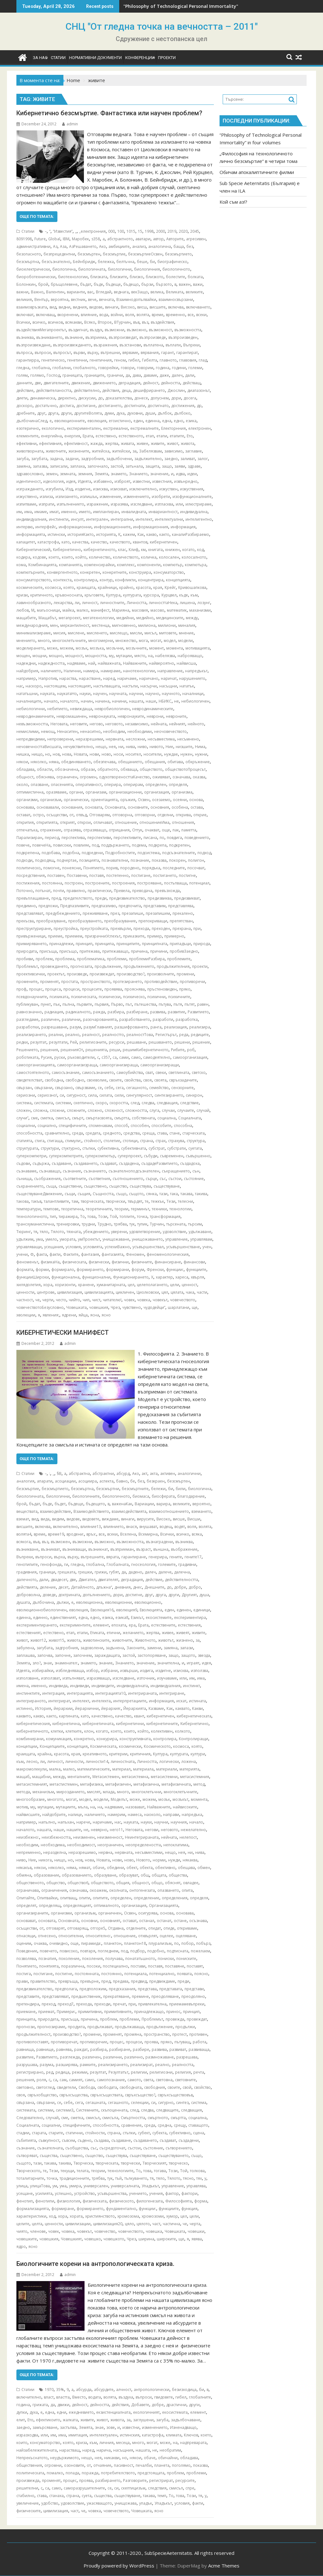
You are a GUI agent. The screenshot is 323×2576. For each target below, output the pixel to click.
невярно (99, 1829)
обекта (146, 1867)
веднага (121, 292)
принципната (154, 943)
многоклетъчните (69, 640)
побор (187, 1943)
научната (117, 693)
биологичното (176, 269)
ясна (94, 1315)
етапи (161, 436)
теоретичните (99, 1209)
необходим (114, 731)
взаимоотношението (169, 1511)
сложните (76, 1110)
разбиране (137, 1012)
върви (79, 352)
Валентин (55, 292)
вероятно (201, 1504)
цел (131, 1284)
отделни (165, 815)
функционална (65, 1277)
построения (123, 883)
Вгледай (103, 292)
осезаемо (161, 799)
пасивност (123, 2465)
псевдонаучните (31, 996)
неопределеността (143, 1845)
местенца (100, 625)
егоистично (120, 420)
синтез (182, 2102)
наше (151, 701)
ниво (142, 746)
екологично (53, 428)
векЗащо (139, 292)
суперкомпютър (100, 1156)
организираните (32, 1913)
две (38, 383)
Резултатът (118, 2072)
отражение (50, 830)
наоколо (152, 1814)
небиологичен (195, 701)
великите (194, 292)
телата (83, 2170)
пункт (46, 1004)
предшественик (86, 1996)
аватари (142, 239)
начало (51, 701)
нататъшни (27, 693)
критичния (140, 1754)
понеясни (71, 868)
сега (120, 1087)
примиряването (31, 943)
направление (170, 671)
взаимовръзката (31, 307)
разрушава (26, 2064)
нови (94, 754)
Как (141, 534)
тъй (118, 2178)
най (91, 663)
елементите (27, 436)
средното (112, 1133)
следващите (167, 2110)
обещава (186, 1867)
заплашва (25, 1655)
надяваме (76, 663)
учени (22, 1254)
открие (200, 815)
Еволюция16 (102, 1610)
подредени (92, 852)
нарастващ (69, 2450)
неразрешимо (82, 1852)
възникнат (98, 1549)
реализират (141, 2064)
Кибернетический (33, 549)
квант (139, 1716)
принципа (104, 943)
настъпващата (106, 686)
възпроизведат (123, 337)
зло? (36, 1663)
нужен (186, 754)
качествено (102, 1716)
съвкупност (48, 2140)
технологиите (120, 2170)
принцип (84, 943)
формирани (117, 1269)
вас (90, 292)
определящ (50, 1905)
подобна (70, 852)
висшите (158, 307)
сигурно (165, 2102)
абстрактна (79, 1473)
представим (155, 905)
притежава (89, 951)
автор (158, 239)
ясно (106, 1315)
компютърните (30, 572)
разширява (66, 2064)
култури (198, 1754)
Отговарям (99, 815)
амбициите (119, 246)
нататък (186, 686)
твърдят (135, 1201)
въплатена (153, 345)
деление (48, 1587)
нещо (101, 746)
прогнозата (81, 966)
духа (120, 413)
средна (164, 2125)
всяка (197, 1534)
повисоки (62, 845)
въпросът (62, 352)
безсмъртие (114, 254)
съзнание (72, 1171)
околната (118, 1890)
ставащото (198, 2125)
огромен (88, 777)
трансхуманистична (35, 1224)
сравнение (131, 2125)
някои (22, 761)
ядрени (69, 1315)
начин (87, 701)
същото (136, 1193)
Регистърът (166, 1034)
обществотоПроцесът (185, 769)
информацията (30, 534)
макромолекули (31, 1769)
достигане (86, 405)
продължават (99, 2026)
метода (23, 1791)
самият (75, 2079)
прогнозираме (51, 2026)
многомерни (100, 640)
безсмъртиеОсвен (145, 254)
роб (191, 1049)
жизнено (184, 1640)
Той (113, 1216)
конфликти (125, 580)
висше (179, 1519)
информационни (75, 527)
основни (89, 1920)
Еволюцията (151, 1610)
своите (115, 1080)
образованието (76, 1875)
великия (24, 299)
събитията (26, 2140)
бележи (158, 1488)
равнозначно (29, 1012)
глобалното (84, 367)
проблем (44, 959)
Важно (37, 292)
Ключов (191, 2435)
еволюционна (89, 1602)
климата (173, 2435)
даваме (150, 375)
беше (142, 261)
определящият (77, 1905)
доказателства (118, 398)
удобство (49, 2503)
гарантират (187, 352)
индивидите (102, 1685)
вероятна (59, 299)
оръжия (127, 799)
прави (22, 1981)
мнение (186, 633)
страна (146, 1140)
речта (198, 2072)
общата (159, 1875)
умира (75, 2186)
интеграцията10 (110, 1693)
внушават (148, 1526)
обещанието (130, 761)
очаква (40, 1943)
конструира (140, 572)
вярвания (150, 352)
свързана (25, 2102)
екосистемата (175, 2412)
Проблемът (27, 966)
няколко (38, 761)
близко (136, 276)
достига (66, 405)
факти (55, 1254)
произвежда (27, 2480)
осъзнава (198, 1920)
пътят (190, 1004)
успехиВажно (117, 1246)
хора (47, 1284)
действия (110, 390)
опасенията (62, 784)
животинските (96, 1640)
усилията (43, 2193)
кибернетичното (99, 549)
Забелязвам (150, 451)
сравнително (57, 1133)
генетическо (53, 360)
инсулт (77, 519)
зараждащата (107, 1655)
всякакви (73, 322)
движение (80, 383)
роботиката (27, 1057)
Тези (171, 1201)
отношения (183, 822)
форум (138, 1269)
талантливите (56, 1201)
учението (138, 2193)
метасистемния (194, 1776)
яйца (83, 1315)
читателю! (112, 1300)
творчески (115, 1201)
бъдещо (131, 284)
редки (22, 1042)
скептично (83, 1102)
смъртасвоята (99, 1118)
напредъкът (196, 671)
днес (137, 1587)
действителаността (53, 390)
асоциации (65, 1481)
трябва (120, 1224)
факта (41, 1254)
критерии (118, 1754)
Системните (87, 2110)
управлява (196, 2186)
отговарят (55, 1928)
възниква (25, 337)
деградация (129, 383)
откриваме (187, 1928)
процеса (53, 989)
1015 (130, 231)
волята (143, 314)
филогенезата (149, 2201)
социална (166, 1118)
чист (96, 1300)
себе (108, 1087)
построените (97, 883)
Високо (128, 307)
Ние (169, 746)
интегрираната (142, 1693)
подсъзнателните (178, 852)
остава (197, 807)
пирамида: (91, 1943)
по (162, 837)
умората (67, 1239)
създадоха (190, 1163)
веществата (27, 1511)
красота (143, 587)
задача (56, 458)
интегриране (171, 1693)
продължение (108, 966)
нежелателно (193, 1829)
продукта (76, 2026)
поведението (197, 837)
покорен (177, 860)
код (200, 549)
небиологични (30, 708)
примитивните (118, 2011)
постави (138, 1966)
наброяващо (190, 655)
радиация (53, 1012)
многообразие (30, 1799)
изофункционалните (192, 496)
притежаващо (115, 951)
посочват (195, 868)
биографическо (172, 261)
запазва (40, 466)
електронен (199, 428)
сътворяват (26, 2155)
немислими (27, 731)
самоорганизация (190, 1057)
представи (194, 1989)
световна (164, 2079)
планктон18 (135, 1943)
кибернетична (66, 1723)
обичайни (168, 2457)
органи (76, 792)
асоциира (87, 1481)
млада (109, 1791)
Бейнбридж (84, 261)
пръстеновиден (162, 989)
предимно (26, 905)
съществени (70, 1186)
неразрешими (89, 739)
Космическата (103, 1746)
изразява (119, 504)
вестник (78, 299)
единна (152, 420)
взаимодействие (55, 1511)
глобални (61, 367)
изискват (118, 489)
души (150, 413)
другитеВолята (88, 413)
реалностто (113, 1034)
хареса (181, 1277)
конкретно (84, 1738)
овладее (190, 1882)
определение (146, 1898)
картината (68, 1716)
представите (27, 1996)
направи (171, 1814)
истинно (24, 1708)
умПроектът (89, 1239)
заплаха (77, 466)
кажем (129, 534)
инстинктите (28, 1693)
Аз (55, 246)
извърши (129, 1670)
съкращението (176, 1171)
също (121, 1193)
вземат (22, 1519)
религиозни (161, 2072)
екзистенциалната (113, 2412)
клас (122, 549)
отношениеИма (154, 822)
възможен (60, 1541)
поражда (90, 2473)
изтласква (164, 504)
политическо (28, 868)
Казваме (156, 1708)
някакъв (24, 1867)
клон (88, 1731)
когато (188, 549)
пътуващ (182, 2042)
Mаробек (80, 239)
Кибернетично (67, 549)
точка (142, 1216)
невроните (176, 716)
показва (159, 860)
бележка (106, 261)
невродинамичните (35, 716)
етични (113, 1632)
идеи (192, 473)
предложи (48, 905)
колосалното (194, 557)
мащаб (23, 1776)
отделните (136, 1928)
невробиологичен (112, 708)
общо (156, 1882)
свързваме (85, 1087)
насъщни (168, 686)
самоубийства (129, 1072)
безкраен (156, 1481)
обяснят (172, 1882)
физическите (28, 2510)
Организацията (163, 1905)
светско (199, 1072)
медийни (125, 617)
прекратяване (116, 1996)
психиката (59, 996)
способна (183, 1125)
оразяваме (56, 792)
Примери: (66, 2011)
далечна (182, 1572)
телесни (185, 1201)
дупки (21, 2412)
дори (176, 398)
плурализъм (160, 1943)
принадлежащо (149, 2011)
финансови (194, 1262)
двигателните (56, 383)
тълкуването (135, 2178)
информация (183, 527)
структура (196, 1140)
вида (45, 1519)
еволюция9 (126, 1610)
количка (148, 557)
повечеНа (41, 845)
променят (49, 981)
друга (53, 413)
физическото (121, 2201)
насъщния (123, 2450)
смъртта (121, 1118)
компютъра (195, 564)
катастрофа (48, 542)
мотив (22, 1807)
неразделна (54, 1852)
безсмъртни (107, 1488)
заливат (187, 458)
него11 (116, 1829)
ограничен (66, 777)
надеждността (51, 663)
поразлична (72, 1966)
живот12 (38, 1640)
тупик (142, 1224)
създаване (61, 1163)
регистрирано (30, 2072)
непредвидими (30, 739)
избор (92, 1670)
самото (134, 2079)
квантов (140, 542)
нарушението (192, 678)
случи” (22, 1118)
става (162, 1133)
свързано (64, 1087)
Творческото (28, 2170)
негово (96, 724)
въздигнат (77, 329)
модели (185, 640)
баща (178, 246)
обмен (203, 1867)
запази (186, 1647)
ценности (25, 1292)
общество (55, 1882)
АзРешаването (83, 246)
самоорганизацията (35, 1065)
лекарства (63, 602)
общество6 (78, 1882)
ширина (146, 2239)
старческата (193, 1133)
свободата (107, 2087)
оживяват (161, 777)
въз (145, 322)
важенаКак (122, 1504)
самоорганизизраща (77, 1065)
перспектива (73, 837)
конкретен (90, 572)
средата (92, 1133)
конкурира (107, 1738)
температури (28, 1209)
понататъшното (140, 1958)
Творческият (154, 2163)
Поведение (26, 1951)
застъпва (68, 2427)
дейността (170, 383)
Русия (46, 1057)
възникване (27, 1549)
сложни (57, 1110)
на (150, 655)
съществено (95, 1186)
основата (93, 807)
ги (66, 1564)
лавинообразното (33, 602)
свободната (131, 2087)
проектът (55, 974)
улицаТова (40, 2186)
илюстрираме (198, 504)
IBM (66, 239)
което (54, 557)
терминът (140, 1209)
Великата (174, 292)
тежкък (157, 1201)
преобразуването (85, 921)
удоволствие (174, 1231)
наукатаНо (67, 693)
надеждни (26, 663)
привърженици (30, 936)
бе (132, 1481)
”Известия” (63, 231)
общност (24, 777)
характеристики (31, 2216)
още (166, 830)
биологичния (147, 269)
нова (66, 754)
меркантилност (74, 625)
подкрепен (179, 845)
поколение (69, 1958)
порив (112, 868)
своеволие (97, 1080)
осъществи (56, 815)
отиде (168, 1928)
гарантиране (133, 1557)
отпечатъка (27, 830)
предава (120, 1981)
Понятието (93, 868)
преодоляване (165, 1996)
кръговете (94, 595)
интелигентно (198, 519)
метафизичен (118, 1784)
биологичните (86, 1496)
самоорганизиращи (159, 1065)
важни (22, 292)
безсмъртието (178, 254)
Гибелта (149, 360)
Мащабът (47, 617)
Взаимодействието (91, 1511)
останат (164, 1920)
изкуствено (26, 496)
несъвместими (148, 1852)
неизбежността (56, 1837)
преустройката (94, 928)
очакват (152, 830)
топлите (127, 1216)
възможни (114, 329)
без (189, 246)
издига (146, 1670)
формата (24, 1269)
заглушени (143, 2420)
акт (144, 1473)
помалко (55, 2473)
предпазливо (103, 905)
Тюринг (23, 1231)
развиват (177, 2049)
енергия (72, 436)
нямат (84, 1867)
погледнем (108, 1951)
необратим (170, 2450)
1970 (49, 2389)
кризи (22, 595)
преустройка (66, 928)
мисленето (97, 633)
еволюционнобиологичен (41, 1610)
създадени (189, 2140)
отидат (154, 1928)
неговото (114, 724)
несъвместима (161, 739)
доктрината (69, 1594)
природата (26, 951)
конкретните (114, 572)
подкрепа (158, 845)
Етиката (97, 1632)
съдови (23, 1163)
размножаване (159, 2057)
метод (199, 1784)
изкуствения (191, 489)
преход (48, 2004)
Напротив (47, 678)
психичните (179, 996)
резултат (38, 1042)
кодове (39, 557)
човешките (26, 2239)
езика (191, 420)
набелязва (165, 655)
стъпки (88, 1148)
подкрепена (27, 852)
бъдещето (95, 1504)
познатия (47, 1958)
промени (185, 974)
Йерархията (134, 1708)
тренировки (67, 1224)
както (164, 534)
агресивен (196, 239)
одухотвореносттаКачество (124, 777)
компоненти (149, 564)
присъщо (68, 951)
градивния (26, 1572)
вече (92, 299)
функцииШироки (32, 1277)
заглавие (193, 451)
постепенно (117, 875)
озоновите (74, 2465)
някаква (190, 1860)
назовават (135, 1807)
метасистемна (135, 1776)
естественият (28, 1632)
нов (56, 754)
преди (101, 898)
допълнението (96, 1594)
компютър (172, 564)
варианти (76, 292)
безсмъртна (27, 261)
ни (120, 746)
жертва (111, 443)
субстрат (157, 1148)
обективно (165, 1867)
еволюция (96, 420)
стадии (22, 2133)
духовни (135, 413)
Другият (189, 1594)
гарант (167, 352)
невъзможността (32, 724)
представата (170, 1989)
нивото (156, 746)
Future (40, 239)
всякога (23, 1541)
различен (50, 1019)
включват (24, 314)
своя (147, 1080)
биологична (64, 269)
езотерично (27, 428)
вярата (112, 1557)
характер (164, 1277)
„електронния (92, 231)
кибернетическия (33, 1723)
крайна (44, 1754)
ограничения (54, 1890)
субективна (108, 1148)
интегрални (122, 519)
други (66, 413)
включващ (45, 314)
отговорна (122, 815)
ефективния (50, 443)
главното (168, 360)
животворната (29, 451)
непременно (28, 1852)
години (179, 367)
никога (45, 1860)
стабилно (25, 2495)
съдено (84, 2140)
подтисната (177, 1951)
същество (118, 1186)
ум (54, 2186)
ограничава (27, 1890)
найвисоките (185, 1807)
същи (70, 1193)
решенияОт (72, 1049)
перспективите (127, 837)
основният (110, 1920)
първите (84, 1004)
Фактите (71, 1254)
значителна (168, 1663)
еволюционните (69, 420)
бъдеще (113, 284)
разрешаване (54, 1027)
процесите (92, 989)
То (82, 1216)
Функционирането (131, 1277)
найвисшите (28, 1814)
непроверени (60, 739)
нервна (105, 1852)
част (156, 2223)
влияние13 (90, 1526)
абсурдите (104, 2389)
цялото (143, 2223)
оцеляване (186, 1935)
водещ (166, 1526)
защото (188, 1655)
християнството (100, 2216)
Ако (102, 246)
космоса (53, 587)
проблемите (179, 959)
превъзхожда (167, 890)
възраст (143, 1549)
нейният (177, 724)
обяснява (45, 777)
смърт (77, 1118)
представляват (29, 913)
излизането (67, 496)
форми (42, 1269)
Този (102, 1216)
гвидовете (163, 2397)
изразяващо (98, 1678)
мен (54, 625)
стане (174, 1133)
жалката (70, 2420)
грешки (85, 1572)
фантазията (112, 1254)
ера (132, 1625)
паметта (188, 830)
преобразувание (120, 921)
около (22, 784)
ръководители (81, 1057)
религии (139, 2072)
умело (51, 1239)
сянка (151, 1193)
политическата (30, 2473)
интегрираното (31, 1701)
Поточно (24, 890)
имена (22, 1685)
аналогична (159, 246)
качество (99, 542)
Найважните (134, 663)
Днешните (154, 1587)
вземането (201, 1511)
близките (118, 276)
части (202, 1292)
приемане (26, 2011)
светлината (178, 1072)
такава (186, 1193)
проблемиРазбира (147, 959)
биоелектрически (33, 269)
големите (167, 1564)
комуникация (58, 1738)
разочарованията (100, 1019)
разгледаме (27, 1019)
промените (27, 981)
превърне (89, 1981)
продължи (185, 2026)
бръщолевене (64, 284)
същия (84, 1193)
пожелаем (200, 1951)
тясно (188, 2178)
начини (119, 701)
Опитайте (25, 1898)
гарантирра (27, 360)
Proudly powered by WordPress (119, 2565)
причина (139, 951)
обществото (151, 769)
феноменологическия (168, 1254)
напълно (46, 1822)
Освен (144, 799)
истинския (129, 2435)
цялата (177, 1292)
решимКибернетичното (145, 1049)
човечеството (182, 1300)
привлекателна (152, 2004)
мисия (59, 633)
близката (98, 276)
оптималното (106, 1905)
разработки (27, 1027)
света (148, 2079)
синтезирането (169, 1095)
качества (80, 542)
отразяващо (94, 830)
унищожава (126, 2503)
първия (102, 1004)
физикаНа (50, 1262)
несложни (135, 739)
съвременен (171, 1156)
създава (101, 2140)
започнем (82, 1655)
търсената (175, 1224)
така (174, 1193)
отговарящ (77, 1928)
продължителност (33, 2034)
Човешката (76, 1307)
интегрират (59, 1701)
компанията (70, 564)
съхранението (30, 1186)
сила (92, 1095)
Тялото (57, 1231)
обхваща (128, 769)
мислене (76, 633)
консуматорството (33, 580)
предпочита (130, 905)
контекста (62, 580)
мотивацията (197, 648)
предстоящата (151, 2473)
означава (181, 777)
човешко (92, 2239)
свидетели (66, 2087)
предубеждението (63, 913)
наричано (148, 678)
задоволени (91, 1647)
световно (24, 2087)
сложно (95, 1110)
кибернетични (130, 1723)
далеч (177, 375)
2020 (183, 231)
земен (51, 473)
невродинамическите (152, 708)
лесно (32, 1761)
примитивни (90, 2011)
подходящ (44, 860)
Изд (69, 489)
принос (173, 2011)
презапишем (158, 913)
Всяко (89, 322)
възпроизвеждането (72, 345)
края (157, 587)
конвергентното (62, 572)
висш (142, 307)
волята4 (23, 1534)
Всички (23, 322)
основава (25, 807)
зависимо (173, 451)
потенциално (161, 1973)
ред (49, 2072)
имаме (40, 511)
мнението (25, 640)
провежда (175, 2019)
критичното (41, 595)
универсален (96, 2186)
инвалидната (133, 511)
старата (39, 2133)
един (138, 420)
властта (63, 2397)
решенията (96, 1049)
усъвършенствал (148, 1246)
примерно (174, 936)
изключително (143, 489)
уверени (119, 1231)
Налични (72, 671)
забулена (25, 1647)
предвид (139, 1981)
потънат (42, 890)
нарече (83, 1822)
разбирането (107, 2480)
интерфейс (45, 527)
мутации (124, 655)
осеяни (180, 799)
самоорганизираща (119, 1065)
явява (196, 2239)
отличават (102, 822)
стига (39, 1140)
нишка (22, 754)
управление (176, 1239)
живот (172, 443)
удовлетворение (144, 1231)
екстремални (115, 428)
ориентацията (104, 799)
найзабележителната (36, 2450)
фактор (172, 2193)
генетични (77, 360)
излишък (88, 496)
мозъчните (136, 648)
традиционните (74, 2178)
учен (207, 1246)
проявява (113, 989)
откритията (46, 822)
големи (195, 367)
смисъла (110, 2117)
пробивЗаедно (184, 951)
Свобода (87, 2087)
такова (22, 1201)
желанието (133, 1632)
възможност (160, 329)
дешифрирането (149, 390)
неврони (155, 716)
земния (85, 473)
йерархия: (111, 1708)
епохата (118, 1625)
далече (165, 1572)
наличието (51, 671)
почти (58, 890)
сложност (114, 1110)
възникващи (74, 1549)
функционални (96, 1277)
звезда (204, 1655)
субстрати (176, 1148)
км (143, 549)
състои (174, 1178)
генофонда (51, 1564)
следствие (189, 1102)
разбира (116, 1012)
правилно (76, 890)
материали (166, 1769)
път (129, 1004)
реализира (199, 1027)
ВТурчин (122, 322)
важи (198, 284)
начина (102, 701)
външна (160, 1549)
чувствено (131, 1307)
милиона (147, 625)
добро (195, 1587)
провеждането (54, 966)
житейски (121, 451)
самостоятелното (32, 1072)
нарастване (90, 678)
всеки (201, 314)
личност (89, 602)
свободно (75, 1080)
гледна (22, 367)
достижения (182, 405)
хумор (172, 2216)
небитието (57, 708)
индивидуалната (132, 1685)
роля (41, 2079)
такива (201, 1193)
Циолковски (148, 1292)
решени (182, 1042)
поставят (195, 1966)
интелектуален (103, 2435)
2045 (194, 231)
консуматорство (169, 572)
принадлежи (61, 943)
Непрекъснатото (32, 2457)
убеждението (96, 1231)
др (199, 405)
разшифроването (131, 1027)
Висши (193, 1519)
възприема (95, 337)
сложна (40, 1110)
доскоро (24, 405)
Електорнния (173, 428)
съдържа (40, 1163)
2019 (171, 231)
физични (120, 1262)
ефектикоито (48, 2420)
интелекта (101, 1701)
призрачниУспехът (102, 936)
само (136, 1057)
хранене (86, 1284)
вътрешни (110, 352)
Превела (122, 890)
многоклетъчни (146, 1791)
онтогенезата (142, 1890)
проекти (200, 966)
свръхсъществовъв (175, 2095)
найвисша (186, 663)
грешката (66, 1572)
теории (121, 1209)
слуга (154, 1110)
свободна (54, 1080)
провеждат (197, 2019)
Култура (113, 595)
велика (156, 292)
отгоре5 (97, 1928)
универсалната (125, 2186)
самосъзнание (65, 1072)
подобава (51, 852)
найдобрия (27, 671)
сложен (23, 1110)
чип (86, 1300)
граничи (115, 375)
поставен (55, 875)
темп (161, 2495)
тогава (160, 2170)
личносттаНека (163, 602)
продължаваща (129, 2026)
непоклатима (175, 1845)
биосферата (163, 1496)
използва (199, 1670)
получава (114, 1958)
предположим (92, 1989)
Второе (105, 322)
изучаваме (167, 1678)
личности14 (97, 1761)
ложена (188, 1761)
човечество (104, 2231)
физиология (68, 2201)
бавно (122, 1481)
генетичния (101, 360)
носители (153, 754)
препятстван (181, 921)
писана (150, 837)
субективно (180, 2133)
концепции (26, 1746)
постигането (164, 875)
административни (33, 246)
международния (32, 625)
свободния (154, 2087)
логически (169, 1761)
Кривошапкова (192, 587)
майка (68, 610)
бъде (98, 284)
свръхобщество (42, 2095)
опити (84, 1898)
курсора (151, 595)
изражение (97, 504)
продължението (139, 966)
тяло (44, 1231)
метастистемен (64, 1784)
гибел (133, 360)
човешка (154, 2231)
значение (159, 473)
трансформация (165, 1216)
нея (112, 746)
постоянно (111, 1973)
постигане (140, 875)
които (67, 557)
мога (143, 640)
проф (21, 989)
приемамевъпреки (186, 2004)
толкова (197, 2170)
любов (22, 610)
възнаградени (159, 1541)
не (176, 701)
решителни (27, 2488)
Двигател (87, 1579)
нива (130, 746)
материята (189, 1769)
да (128, 375)
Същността (103, 1193)
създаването (85, 1163)
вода (103, 314)
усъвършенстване (183, 1246)
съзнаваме (26, 1171)
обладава (25, 769)
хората (76, 2216)
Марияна (120, 610)
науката (47, 693)
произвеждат (102, 974)
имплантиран (106, 511)
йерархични (87, 1708)
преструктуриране (33, 928)
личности (74, 1761)
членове (38, 2231)
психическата (83, 996)
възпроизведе (152, 337)
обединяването (76, 761)
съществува (140, 1186)
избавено (103, 481)
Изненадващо (183, 2427)
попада (72, 2473)
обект (131, 1867)
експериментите (75, 1625)
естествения (189, 1625)
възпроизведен (182, 337)
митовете (167, 633)
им (19, 511)
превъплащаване (32, 898)
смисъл (62, 1118)
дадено (135, 1572)
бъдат (85, 284)
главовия (187, 360)
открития (25, 822)
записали (59, 466)
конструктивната (135, 1738)
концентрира (150, 580)
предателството (77, 898)
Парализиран (29, 837)
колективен (162, 1731)
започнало (97, 466)
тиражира (68, 1216)
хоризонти (65, 1284)
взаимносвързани (176, 299)
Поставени (77, 875)
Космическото (157, 1746)
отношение (126, 822)
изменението (136, 496)
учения (156, 2193)
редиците (200, 1034)
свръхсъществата (106, 2095)
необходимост (81, 1845)
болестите (175, 276)
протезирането (127, 981)
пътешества (145, 1004)
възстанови (130, 345)
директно (67, 398)
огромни (53, 2465)
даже (164, 375)
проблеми (116, 959)
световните (185, 2079)
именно (68, 511)
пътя (177, 1004)
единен (184, 1610)
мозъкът (180, 1799)
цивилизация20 (107, 2223)
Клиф (133, 549)
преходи (102, 2004)
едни (61, 2412)
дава (136, 375)
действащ (192, 383)
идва (180, 473)
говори (127, 367)
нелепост (188, 1837)
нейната (159, 724)
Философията (178, 2201)
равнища (25, 2049)
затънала (134, 466)
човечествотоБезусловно (40, 1307)
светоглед (45, 2087)
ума (39, 1239)
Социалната (189, 1118)
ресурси (116, 1042)
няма (54, 761)
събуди (150, 1156)
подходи (24, 860)
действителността (181, 1579)
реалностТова (139, 1034)
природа (201, 943)
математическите (93, 1769)
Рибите (178, 1049)
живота (187, 443)
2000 (160, 231)
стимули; (73, 1140)
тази (163, 1193)
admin (70, 124)
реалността (182, 2064)
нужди (174, 1860)
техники (159, 1209)
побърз (203, 1943)
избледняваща (70, 1670)
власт (49, 2397)
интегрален (97, 519)
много (44, 640)
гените (175, 1557)
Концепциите (52, 1746)
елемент (101, 1625)
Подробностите (120, 852)
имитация (77, 2435)
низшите (184, 746)
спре (189, 2488)
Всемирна (148, 1534)
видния (80, 307)
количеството (125, 557)
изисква (100, 489)
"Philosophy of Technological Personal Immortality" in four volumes (198, 6)
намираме (110, 671)
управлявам (201, 1239)
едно (178, 420)
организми (27, 799)
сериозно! (47, 1095)
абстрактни (103, 1473)
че (37, 1300)
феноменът (27, 1262)
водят (179, 1526)
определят (26, 1905)
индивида (58, 1685)
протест (179, 2034)
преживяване (95, 913)
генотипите (27, 1564)
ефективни (26, 443)
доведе (49, 1594)
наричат (169, 678)
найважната (109, 663)
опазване (39, 784)
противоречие (93, 2042)
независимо (136, 724)
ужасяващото (99, 2503)
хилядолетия (28, 1284)
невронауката (102, 716)
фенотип (24, 2201)
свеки (161, 1072)
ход (52, 2216)
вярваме (130, 352)
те (147, 1201)
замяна (23, 466)
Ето (190, 436)
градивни (187, 1564)
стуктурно (71, 1148)
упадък (145, 2503)
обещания (155, 761)
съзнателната (50, 2148)
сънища (24, 1178)
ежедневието (81, 2412)
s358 (95, 239)
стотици (130, 1140)
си (62, 1095)
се (100, 1087)
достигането (109, 405)
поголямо (181, 2465)
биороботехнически (36, 276)
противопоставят (32, 2042)
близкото (154, 276)
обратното (107, 769)
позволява (26, 1958)
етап (150, 436)
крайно (126, 587)
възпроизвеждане (33, 345)
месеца (123, 2442)
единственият (63, 1617)
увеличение (27, 2503)
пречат (119, 2004)
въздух (96, 329)
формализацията (32, 2208)
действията (26, 1587)
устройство (84, 2193)
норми (159, 1860)
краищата (86, 587)
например (26, 678)
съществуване (167, 1186)
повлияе (81, 845)
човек (129, 1300)
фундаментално (121, 2208)
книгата (155, 549)
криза (81, 2442)
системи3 (64, 2110)
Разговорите (135, 2480)
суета (86, 2495)
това (91, 1216)
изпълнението (70, 504)
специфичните (72, 1125)
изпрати (46, 504)
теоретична (72, 1209)
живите (157, 443)
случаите (185, 1110)
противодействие (160, 981)
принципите (127, 943)
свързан (24, 1087)
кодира (23, 557)
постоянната (87, 1973)
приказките (133, 936)
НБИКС (165, 701)
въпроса (24, 352)
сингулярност (139, 1095)
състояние (194, 1178)
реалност (91, 1034)
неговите (78, 724)
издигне (83, 489)
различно (133, 2057)
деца (126, 390)
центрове (46, 1292)
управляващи (29, 1246)
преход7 (65, 2004)
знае (47, 1663)
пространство (157, 2034)
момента (174, 648)
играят (193, 1663)
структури (50, 1148)
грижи (101, 1572)
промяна (132, 2034)
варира (163, 1504)
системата (43, 1102)
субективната (133, 1148)
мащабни (41, 1776)
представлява (180, 905)
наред (109, 678)
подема (139, 845)
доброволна (28, 1594)
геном (120, 360)
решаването (160, 1042)
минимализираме (33, 633)
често (61, 1300)
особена (180, 807)
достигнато (158, 405)
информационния (150, 527)
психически (109, 996)
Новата (80, 754)
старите (56, 2133)
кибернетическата (194, 1716)
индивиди (79, 1685)
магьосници (48, 610)
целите (22, 2223)
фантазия (90, 1254)
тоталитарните (30, 2178)
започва (44, 1655)
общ (145, 1875)
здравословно (29, 473)
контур (106, 580)
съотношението (128, 1178)
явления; (51, 1315)
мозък (81, 648)
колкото (182, 1731)
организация (156, 792)
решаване (136, 1042)
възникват (50, 1549)
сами (124, 1057)
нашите (74, 1829)
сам (63, 2079)
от (71, 815)
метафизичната (176, 1784)
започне (63, 1655)
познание (140, 860)
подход (204, 852)
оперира (112, 784)
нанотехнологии (139, 671)
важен (185, 284)
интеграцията (80, 1693)
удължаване (200, 1231)
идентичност (28, 481)
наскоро (34, 686)
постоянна (52, 883)
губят (114, 1572)
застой (116, 466)
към (194, 595)
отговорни (145, 815)
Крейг (170, 587)
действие (24, 390)
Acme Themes (223, 2565)
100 (120, 231)
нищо (37, 754)
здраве (194, 466)
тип (53, 1216)
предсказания (122, 1989)
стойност (92, 1140)
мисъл (150, 633)
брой (43, 284)
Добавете (140, 2404)
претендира (27, 2004)
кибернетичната (98, 1723)
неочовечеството (170, 731)
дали (189, 375)
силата (105, 1095)
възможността (187, 329)
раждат (81, 2049)
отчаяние (102, 2465)
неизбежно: (27, 1837)
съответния (99, 1178)
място (139, 655)
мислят (93, 1791)
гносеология (143, 1564)
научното (171, 693)
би (152, 261)
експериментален (84, 428)
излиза (46, 496)
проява (151, 2042)
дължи (62, 1602)
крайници (107, 587)
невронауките (131, 716)
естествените (163, 1625)
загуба (22, 458)
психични (156, 996)
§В (59, 1473)
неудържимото (64, 2457)
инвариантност (163, 511)
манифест (100, 610)
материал (121, 1769)
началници (192, 693)
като (66, 542)
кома (21, 564)
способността (29, 1133)
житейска (100, 451)
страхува (176, 1140)
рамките (88, 2064)
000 (111, 231)
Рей (73, 1042)
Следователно (29, 2117)
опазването (168, 1890)
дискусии (87, 398)
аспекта (106, 1481)
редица (62, 2072)
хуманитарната (111, 1284)
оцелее (166, 1935)
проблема (64, 959)
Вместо (79, 2397)
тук (132, 1224)
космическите (29, 587)
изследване (141, 504)
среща (148, 1133)
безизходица (184, 2389)
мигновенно (124, 625)
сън (195, 1171)
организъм (50, 799)
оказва (199, 777)
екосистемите (159, 1617)
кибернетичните (162, 1723)
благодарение (191, 1496)
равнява (64, 2049)
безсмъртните (135, 1488)
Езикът (137, 1617)
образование (46, 1875)
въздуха (126, 2397)
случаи (168, 1110)
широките (166, 2239)
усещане (24, 2193)
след (135, 1102)
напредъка (192, 1814)
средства (131, 1133)
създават (108, 1163)
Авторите (175, 239)
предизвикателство (127, 898)
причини (158, 951)
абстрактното (120, 239)
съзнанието (95, 1171)
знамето (118, 473)
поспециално (115, 1966)
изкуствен (168, 489)
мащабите (26, 617)
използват (50, 1678)
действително (87, 390)
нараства (67, 678)
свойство (202, 2087)
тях (199, 2178)
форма (200, 2201)
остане (180, 1920)
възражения (105, 345)
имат (54, 511)
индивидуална (194, 511)
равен (202, 1004)
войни (117, 314)
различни (71, 1019)
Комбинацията (42, 564)
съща (51, 1186)
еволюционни (118, 1602)
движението (104, 383)
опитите (100, 1898)
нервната (114, 739)
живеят (182, 1632)
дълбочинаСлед (31, 420)
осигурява (147, 1913)
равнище (45, 2049)
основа (196, 799)
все (191, 314)
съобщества (76, 2148)
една (166, 420)
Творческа (83, 2163)
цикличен (125, 1292)
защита (152, 466)
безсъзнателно (56, 261)
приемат (46, 2011)
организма (182, 792)
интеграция (53, 1693)
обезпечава (104, 761)
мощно (56, 655)
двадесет (59, 1579)
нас (19, 686)
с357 (106, 1057)
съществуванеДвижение (39, 1193)
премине (140, 1996)
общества (178, 1875)
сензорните (182, 1087)
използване (27, 1678)
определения (174, 1898)
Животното (145, 1640)
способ (121, 1125)
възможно (136, 329)
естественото (131, 436)
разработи (163, 1019)
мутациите (65, 1807)
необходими (139, 731)
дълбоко (182, 413)
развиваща (199, 2049)
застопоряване (152, 1655)
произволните (160, 974)
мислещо (118, 633)
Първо (117, 1004)
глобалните (200, 2397)
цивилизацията (99, 1292)
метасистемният (31, 1784)
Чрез (115, 1307)
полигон (196, 860)
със (163, 1178)
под (95, 845)
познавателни (115, 860)
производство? (130, 974)
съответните (74, 1178)
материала (143, 1769)
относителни (70, 1935)
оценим (23, 1943)
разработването (134, 1019)
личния (106, 2442)
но (47, 754)
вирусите (145, 1519)
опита (187, 1890)
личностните (112, 602)
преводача (142, 890)
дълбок (165, 413)
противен (198, 2034)
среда (77, 1133)
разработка (187, 1019)
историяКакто (81, 534)
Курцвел (169, 595)
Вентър (41, 299)
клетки (57, 1731)
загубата (39, 458)
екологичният (146, 2412)
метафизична (146, 1784)
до (100, 398)
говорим (145, 367)
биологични (120, 269)
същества (48, 2155)
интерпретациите (129, 1701)
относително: (98, 1935)
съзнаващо (49, 1171)
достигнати (134, 405)
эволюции (25, 1315)
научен (100, 693)
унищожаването (147, 1239)
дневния (123, 1587)
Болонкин (26, 284)
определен (155, 784)
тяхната (74, 1231)
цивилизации (78, 2223)
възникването (49, 337)
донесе (141, 398)
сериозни (25, 1095)
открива (183, 815)
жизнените (78, 451)
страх (161, 1140)
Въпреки (191, 345)
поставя (96, 875)
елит (20, 2420)
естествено (106, 436)
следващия (167, 1102)
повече (23, 845)
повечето (48, 1951)
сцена (198, 2133)
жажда (96, 443)
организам (95, 792)
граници (47, 1572)
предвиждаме (162, 1981)
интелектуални (169, 519)
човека (143, 1300)
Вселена (128, 1534)
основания (72, 807)
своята (160, 1080)
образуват (128, 1875)
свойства (132, 1080)
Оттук (137, 830)
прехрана (182, 928)
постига (23, 1973)
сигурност (76, 1095)
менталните (79, 1776)
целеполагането (152, 1284)
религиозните (92, 1042)
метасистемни (164, 1776)
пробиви (24, 959)
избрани (109, 1670)
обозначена (66, 769)
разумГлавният (98, 1027)
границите (94, 375)
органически (76, 799)
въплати (173, 345)
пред (56, 898)
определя (178, 784)
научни (136, 693)
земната (67, 473)
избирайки (42, 1670)
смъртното (158, 2117)
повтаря (87, 1951)
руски (59, 1057)
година (162, 367)
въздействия (162, 322)
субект (144, 2133)
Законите (135, 1647)
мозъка (97, 648)
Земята (101, 473)
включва (176, 307)
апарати (44, 1481)
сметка (46, 1118)
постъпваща (175, 883)
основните (138, 807)
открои (84, 822)
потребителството (118, 2473)
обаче (98, 1867)
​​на (99, 1807)
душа (204, 1594)
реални (56, 1034)
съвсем (68, 2140)
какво (151, 534)
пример (154, 936)
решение (201, 1042)
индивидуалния (31, 519)
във (136, 322)
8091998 (24, 239)
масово (157, 610)
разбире (141, 2049)
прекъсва (25, 921)
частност (24, 1300)
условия (73, 1246)
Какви (197, 1708)
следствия (157, 2488)
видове (96, 307)
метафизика (91, 1784)
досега (190, 398)
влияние (89, 314)
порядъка (151, 868)
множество (125, 640)
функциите (196, 1269)
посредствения (30, 875)
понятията (49, 1966)
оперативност (88, 784)
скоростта (118, 1102)
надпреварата (193, 2442)
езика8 (121, 1617)
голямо (37, 375)
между (192, 617)
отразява (72, 830)
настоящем (55, 686)
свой (187, 2087)
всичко (38, 322)
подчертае (67, 860)
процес (36, 989)
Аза (63, 246)
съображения (47, 1178)
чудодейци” (154, 1307)
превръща (68, 1981)
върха (59, 1557)
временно (175, 314)
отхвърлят (147, 1935)
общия (122, 1882)
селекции (140, 2102)
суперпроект (129, 1156)
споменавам (100, 1125)
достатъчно (46, 405)
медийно (145, 617)
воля (129, 314)
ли (77, 602)
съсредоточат (112, 2148)
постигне (187, 875)
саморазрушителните (84, 2488)
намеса (135, 1814)
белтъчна (125, 261)
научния (179, 1822)
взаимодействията (129, 1511)
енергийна (51, 436)
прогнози (25, 2026)
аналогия (25, 1481)
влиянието (113, 1526)
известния (162, 481)
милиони (167, 625)
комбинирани (30, 1738)
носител (133, 754)
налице (75, 1814)
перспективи (99, 837)
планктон (112, 1943)
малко (82, 610)
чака (190, 1292)
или (179, 504)
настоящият (79, 686)
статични (74, 2133)
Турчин (157, 1224)
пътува (165, 1004)
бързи (147, 284)
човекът (160, 1300)
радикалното (78, 1012)
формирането (90, 1269)
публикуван (27, 1004)
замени (154, 1647)
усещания (53, 1246)
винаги (111, 307)
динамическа (42, 398)
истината (197, 1701)
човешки (196, 2231)
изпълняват (73, 1678)
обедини (115, 1867)
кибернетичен (163, 542)
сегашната (95, 2102)
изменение (110, 496)
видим (58, 1519)
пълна (68, 1004)
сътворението (179, 2148)
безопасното (28, 254)
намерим (116, 1814)
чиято (21, 2231)
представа (147, 1989)
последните (174, 868)
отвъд (81, 815)
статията (24, 1140)
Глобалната (118, 1564)
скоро (101, 1102)
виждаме (110, 1519)
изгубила (54, 489)
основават (26, 1920)
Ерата (88, 436)
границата (72, 375)
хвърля (197, 1277)
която (68, 587)
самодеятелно (156, 1057)
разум (75, 1027)
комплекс (126, 564)
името (85, 511)
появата (184, 1973)
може (52, 648)
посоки (93, 1966)
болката (195, 276)
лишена (187, 602)
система (24, 1102)
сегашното (136, 1087)
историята (106, 534)
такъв (36, 1201)
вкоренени (67, 314)
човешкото (113, 2239)
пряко (185, 989)
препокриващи (152, 921)
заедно (171, 458)
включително (65, 1526)
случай (203, 1110)
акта (154, 1473)
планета (161, 2465)
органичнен (109, 1913)
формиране (62, 2208)
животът (165, 1640)
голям (22, 375)
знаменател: (66, 1663)
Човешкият (71, 2239)
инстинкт (191, 1685)
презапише (132, 913)
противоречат (64, 2042)
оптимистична (30, 792)
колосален (169, 557)
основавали (48, 807)
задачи (72, 458)
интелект (144, 519)
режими (79, 2072)
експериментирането (36, 1625)
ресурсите (185, 2480)
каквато (182, 1708)
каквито (23, 1716)
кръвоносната (68, 595)
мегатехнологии (98, 617)
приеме (55, 936)
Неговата (59, 724)
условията (92, 1246)
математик (177, 610)
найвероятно (161, 663)
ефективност (76, 443)
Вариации (144, 1504)
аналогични (189, 1473)
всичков (55, 322)
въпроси (43, 352)
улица (21, 2186)
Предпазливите (74, 905)
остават (23, 815)
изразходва (27, 2435)
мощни (39, 655)
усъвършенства (111, 2193)
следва (148, 1102)
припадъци (180, 943)
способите (161, 1125)
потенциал (199, 883)
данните (24, 383)
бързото (164, 284)
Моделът (119, 1799)
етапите (177, 436)
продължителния (173, 966)
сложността (136, 1110)
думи (109, 413)
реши (114, 1049)
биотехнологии (73, 276)
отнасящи (25, 1935)
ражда (99, 1012)
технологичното (31, 1216)
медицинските (169, 617)
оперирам (133, 784)
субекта (159, 2133)
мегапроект (69, 617)
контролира (85, 580)
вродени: (75, 1534)
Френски (155, 1269)
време (157, 314)
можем (66, 648)
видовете (90, 1519)
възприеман (122, 1549)
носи (118, 754)
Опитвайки (47, 1898)
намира (90, 671)
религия (183, 2072)
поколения (92, 1958)
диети (21, 398)
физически (99, 1262)
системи (63, 1102)
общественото (30, 1882)
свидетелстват (29, 1080)
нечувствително (78, 746)
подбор (137, 1951)
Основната (115, 807)
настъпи (130, 686)
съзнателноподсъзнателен (134, 1171)
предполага (66, 1989)
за (134, 451)
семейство (159, 1087)
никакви (112, 2457)
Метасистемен (105, 1776)
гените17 (193, 1557)
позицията (89, 860)
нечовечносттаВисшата (38, 746)
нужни (201, 754)
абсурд (123, 1473)
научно (152, 693)
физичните (141, 1262)
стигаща (54, 1140)
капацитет (25, 542)
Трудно (104, 1224)
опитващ (68, 1898)
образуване (105, 1875)
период (52, 837)
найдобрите (54, 1814)
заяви (179, 466)
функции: (175, 1269)
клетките (74, 1731)
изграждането (29, 489)
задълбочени (119, 458)
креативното (95, 1754)
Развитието (198, 1012)
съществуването (173, 2155)
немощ (48, 731)
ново (106, 754)
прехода (141, 928)
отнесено (47, 1935)
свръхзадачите (183, 1080)
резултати (58, 1042)
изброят (122, 481)
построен (74, 883)
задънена (115, 1647)
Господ (53, 375)
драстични (176, 2404)
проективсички (30, 974)
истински (56, 534)
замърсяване (44, 2427)
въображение (184, 1549)
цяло (129, 2223)
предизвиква (160, 898)
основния (159, 807)
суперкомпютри (31, 1156)
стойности (95, 2133)
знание (106, 1663)
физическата (74, 1262)
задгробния (92, 458)
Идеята (84, 481)
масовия (140, 610)
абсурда (83, 2389)
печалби (144, 2465)
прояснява (135, 989)
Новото (143, 1860)
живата (127, 443)
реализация (175, 1027)
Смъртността (133, 2117)
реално (72, 1034)
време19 (56, 1534)
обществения (29, 2465)
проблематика (90, 959)
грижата (40, 2404)
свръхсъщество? (140, 2095)
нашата (136, 701)
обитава (175, 761)
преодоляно (193, 1996)
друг (41, 413)
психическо (134, 996)
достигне (133, 1594)
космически (130, 1746)
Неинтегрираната (142, 1837)
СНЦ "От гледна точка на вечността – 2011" (162, 26)
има (28, 511)
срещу (180, 2125)
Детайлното (82, 1587)
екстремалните (144, 428)
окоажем (98, 1890)
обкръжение (197, 761)
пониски (166, 1958)
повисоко (69, 1951)
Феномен (135, 1254)
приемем (73, 936)
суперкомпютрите (66, 1156)
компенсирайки (99, 564)
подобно (155, 1951)
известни (141, 481)
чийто (74, 1300)
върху (92, 352)
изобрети (161, 496)
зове (110, 2427)
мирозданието (70, 1791)
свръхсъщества (73, 2095)
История (43, 1708)
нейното (196, 724)
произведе (77, 974)
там (75, 1201)
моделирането (30, 648)
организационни (125, 792)
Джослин (176, 390)
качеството (120, 542)
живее (142, 443)
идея (70, 481)
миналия (186, 625)
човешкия (98, 1307)
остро (38, 815)
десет (63, 1587)
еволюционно (147, 1602)
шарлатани (178, 1307)
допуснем (159, 398)
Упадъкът (150, 2186)
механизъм (43, 1791)
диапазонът (198, 390)
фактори (189, 2193)
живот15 (56, 1640)
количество (99, 557)
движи (63, 2404)
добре (180, 1587)
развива (157, 1012)
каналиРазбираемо (190, 534)
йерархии (63, 1708)
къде (183, 595)
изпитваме (26, 504)
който (80, 557)
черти (47, 1300)
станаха (56, 2495)
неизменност (109, 1837)
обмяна (23, 1875)
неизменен (84, 1837)
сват (149, 1072)
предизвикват (187, 898)
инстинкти (58, 519)
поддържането (115, 845)
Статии (27, 231)
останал (146, 1920)
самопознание (111, 2079)
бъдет (60, 1504)
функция (189, 2208)
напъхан (66, 1822)
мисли (136, 633)
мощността (95, 655)
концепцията (178, 580)
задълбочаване (185, 2420)
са (115, 1057)
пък (56, 1004)
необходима (53, 1845)
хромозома (128, 2216)
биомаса (140, 1496)
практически (99, 890)
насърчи (148, 686)
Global (54, 239)
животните (56, 451)
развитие (176, 1012)
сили (119, 1095)
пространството (95, 981)
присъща (48, 951)
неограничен (110, 1845)
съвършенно (198, 1156)
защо (167, 466)
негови (151, 1829)
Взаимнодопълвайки (136, 299)
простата (69, 981)
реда (183, 1034)
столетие (111, 1140)
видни (64, 307)
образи (88, 769)
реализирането (31, 1034)
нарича (104, 2450)
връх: (91, 1534)
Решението (27, 1049)
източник (146, 1678)
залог (202, 458)
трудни (88, 1224)
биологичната (91, 269)
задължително (148, 458)
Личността (136, 602)
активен (167, 1473)
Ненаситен (67, 731)
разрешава (186, 2057)
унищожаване (116, 1239)
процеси (71, 989)
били (180, 1488)
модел (170, 640)
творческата (92, 1201)
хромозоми (153, 2216)
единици (201, 1610)
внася (131, 1526)
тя (35, 1231)
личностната (123, 1761)
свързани (43, 1087)
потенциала (135, 1973)
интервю (24, 527)
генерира (158, 1557)
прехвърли (120, 928)
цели (174, 1284)
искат (181, 1701)
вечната (106, 299)
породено (129, 868)
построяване (149, 883)
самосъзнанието (98, 1072)
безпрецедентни (59, 254)
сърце (151, 1178)
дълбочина (43, 1602)
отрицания (119, 830)
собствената (143, 1118)
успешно (63, 2193)
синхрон (194, 1095)
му (111, 655)
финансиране (168, 1262)
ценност (189, 1284)
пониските (186, 1958)
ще (194, 1307)
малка (55, 1769)
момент (156, 648)
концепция (77, 1746)
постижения (27, 883)
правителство (43, 1981)
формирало (62, 1269)
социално (47, 1125)
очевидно (58, 1943)
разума (46, 2064)
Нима (200, 746)
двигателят (108, 1579)
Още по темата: (37, 216)
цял (165, 1292)
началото (69, 701)
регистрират (161, 2480)
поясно (201, 1973)
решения (49, 1049)
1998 (149, 231)
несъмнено (188, 739)
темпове (51, 1209)
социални (25, 1125)
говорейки (108, 367)
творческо (178, 2163)
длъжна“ (104, 1587)
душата (23, 1602)
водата (94, 2397)
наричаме (127, 678)
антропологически (151, 2389)
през (114, 913)
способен (140, 1125)
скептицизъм (133, 2488)
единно (40, 1617)
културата (132, 595)
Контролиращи (193, 1738)
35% (60, 2389)
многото (55, 1799)
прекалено (183, 913)
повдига (174, 837)
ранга (156, 1027)
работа (199, 2042)
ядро (21, 2246)
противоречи (192, 981)
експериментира (190, 1617)
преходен (161, 928)
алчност (123, 2389)
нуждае (171, 754)
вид (53, 307)
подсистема (149, 852)
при (197, 928)
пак (176, 830)
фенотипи (44, 2201)
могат (155, 640)
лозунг (203, 602)
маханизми (200, 610)
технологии (180, 1209)
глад (203, 360)
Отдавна (116, 1928)
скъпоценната (114, 2110)
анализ (139, 246)
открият (67, 822)
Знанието (138, 473)
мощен (23, 655)
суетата (195, 1148)
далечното (26, 1579)
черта (195, 2223)
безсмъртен (89, 254)
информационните (112, 527)
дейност (150, 383)
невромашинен (71, 716)
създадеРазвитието (159, 1163)
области (44, 769)
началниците (28, 701)
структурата (27, 1148)
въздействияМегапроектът (41, 329)
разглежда (70, 2057)
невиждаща (81, 708)
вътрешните (92, 1557)
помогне (51, 868)
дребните (25, 413)
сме (34, 1118)
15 (140, 231)
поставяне (174, 1966)
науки (85, 693)
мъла (83, 1807)
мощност (74, 655)
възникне (74, 337)
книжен (172, 549)
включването (198, 307)
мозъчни (114, 648)
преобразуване (51, 921)
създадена (129, 1163)
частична (171, 2223)
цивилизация (69, 1292)
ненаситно (90, 731)
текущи (67, 2170)
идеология (53, 481)
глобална (41, 367)
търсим (195, 1224)
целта (37, 2223)
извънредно (185, 481)
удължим (24, 1239)
